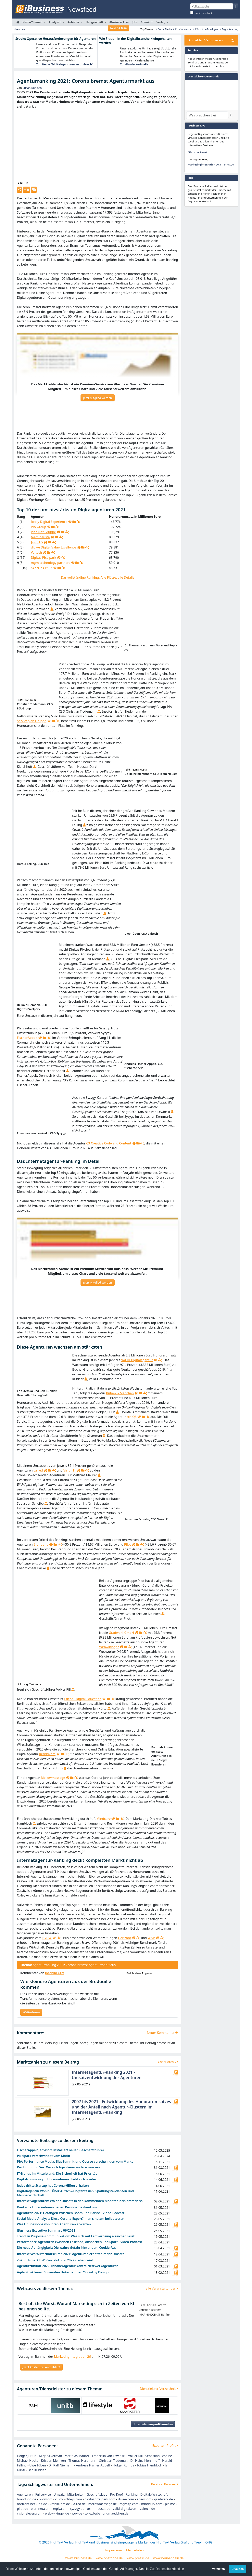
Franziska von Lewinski (108, 2466)
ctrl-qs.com (73, 2510)
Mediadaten (135, 2561)
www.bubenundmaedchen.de (107, 2524)
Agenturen (25, 2505)
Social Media (164, 29)
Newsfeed (20, 29)
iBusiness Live (118, 23)
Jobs (134, 22)
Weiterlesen (31, 2019)
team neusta (40, 544)
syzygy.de (77, 2519)
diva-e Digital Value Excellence (53, 554)
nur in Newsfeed (203, 12)
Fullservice (43, 2505)
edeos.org (144, 2510)
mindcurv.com (151, 2515)
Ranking (132, 2505)
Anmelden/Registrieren (205, 40)
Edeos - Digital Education (82, 1705)
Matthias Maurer (77, 2466)
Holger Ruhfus (123, 2476)
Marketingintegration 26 (72, 2367)
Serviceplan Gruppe (31, 727)
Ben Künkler (37, 2481)
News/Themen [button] (32, 22)
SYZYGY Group (41, 574)
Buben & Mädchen (120, 1400)
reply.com (60, 2519)
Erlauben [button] (238, 2568)
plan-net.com (40, 2519)
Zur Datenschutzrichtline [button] (167, 2568)
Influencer (185, 29)
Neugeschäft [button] (95, 22)
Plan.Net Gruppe (43, 538)
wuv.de (77, 2524)
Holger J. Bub (26, 2466)
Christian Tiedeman (113, 2471)
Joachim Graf (54, 1979)
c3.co (59, 2510)
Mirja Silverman (50, 2466)
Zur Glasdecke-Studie (134, 64)
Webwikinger (109, 1653)
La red (38, 1477)
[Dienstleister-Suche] (207, 115)
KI (175, 29)
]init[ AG (37, 549)
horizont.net (26, 2515)
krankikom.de (60, 2515)
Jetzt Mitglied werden (97, 404)
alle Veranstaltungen (162, 2299)
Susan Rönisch (32, 94)
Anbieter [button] (73, 22)
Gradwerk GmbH (121, 1639)
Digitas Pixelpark (43, 564)
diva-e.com (126, 2510)
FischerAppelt (27, 1044)
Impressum (113, 2561)
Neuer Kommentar (162, 2043)
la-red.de (79, 2515)
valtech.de (147, 2519)
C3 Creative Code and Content (108, 1150)
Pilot (127, 1551)
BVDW (47, 1944)
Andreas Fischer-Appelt (93, 2476)
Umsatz (59, 2505)
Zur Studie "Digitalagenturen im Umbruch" (64, 64)
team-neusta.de (98, 2519)
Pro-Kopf (116, 2505)
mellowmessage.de (102, 2515)
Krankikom (47, 1761)
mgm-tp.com (128, 2515)
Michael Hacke (27, 2471)
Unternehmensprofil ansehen (153, 2435)
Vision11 (69, 1477)
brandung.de (26, 2510)
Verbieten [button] (218, 2568)
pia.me (170, 2515)
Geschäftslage (97, 2505)
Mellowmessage (53, 1784)
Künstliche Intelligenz (206, 29)
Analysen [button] (55, 22)
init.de (42, 2515)
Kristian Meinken (53, 2471)
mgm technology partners (50, 569)
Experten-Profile (165, 2456)
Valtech (36, 559)
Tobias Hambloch (150, 2476)
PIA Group (38, 533)
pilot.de (22, 2519)
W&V (151, 1944)
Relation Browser (164, 2495)
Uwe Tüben (37, 2476)
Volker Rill (135, 2466)
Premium (147, 22)
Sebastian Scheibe (158, 2466)
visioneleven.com (29, 2524)
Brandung (40, 1551)
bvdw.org (46, 2510)
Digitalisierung (229, 29)
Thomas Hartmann (82, 2471)
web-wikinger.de (57, 2524)
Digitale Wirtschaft (154, 2505)
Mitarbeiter (75, 2505)
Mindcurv (103, 1825)
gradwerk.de (163, 2510)
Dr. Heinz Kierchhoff (144, 2471)
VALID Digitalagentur (137, 1367)
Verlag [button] (161, 22)
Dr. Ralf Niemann (61, 2476)
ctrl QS (132, 1423)
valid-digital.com (125, 2519)
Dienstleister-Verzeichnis (159, 2399)
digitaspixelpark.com (99, 2510)
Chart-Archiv (168, 2072)
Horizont (124, 1944)
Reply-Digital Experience (49, 528)
